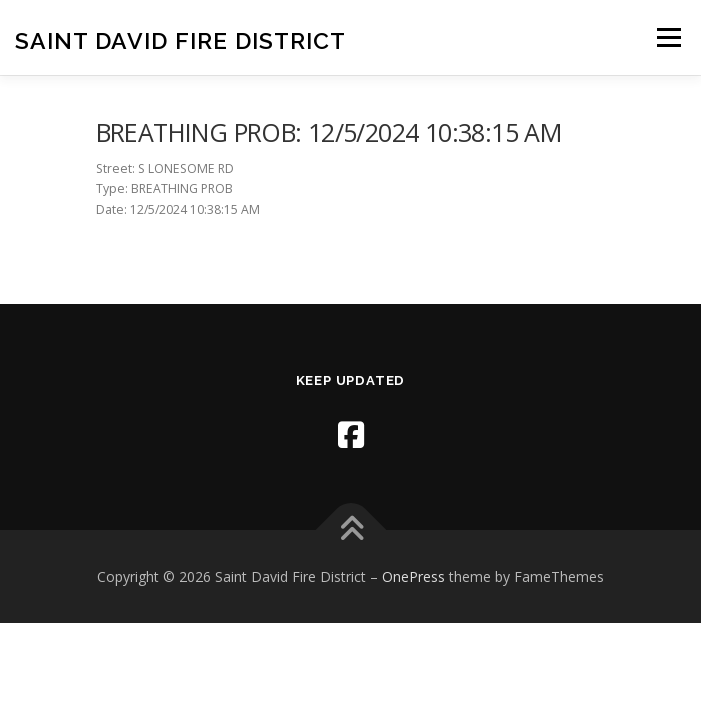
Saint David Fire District (180, 39)
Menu (667, 37)
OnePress (413, 576)
